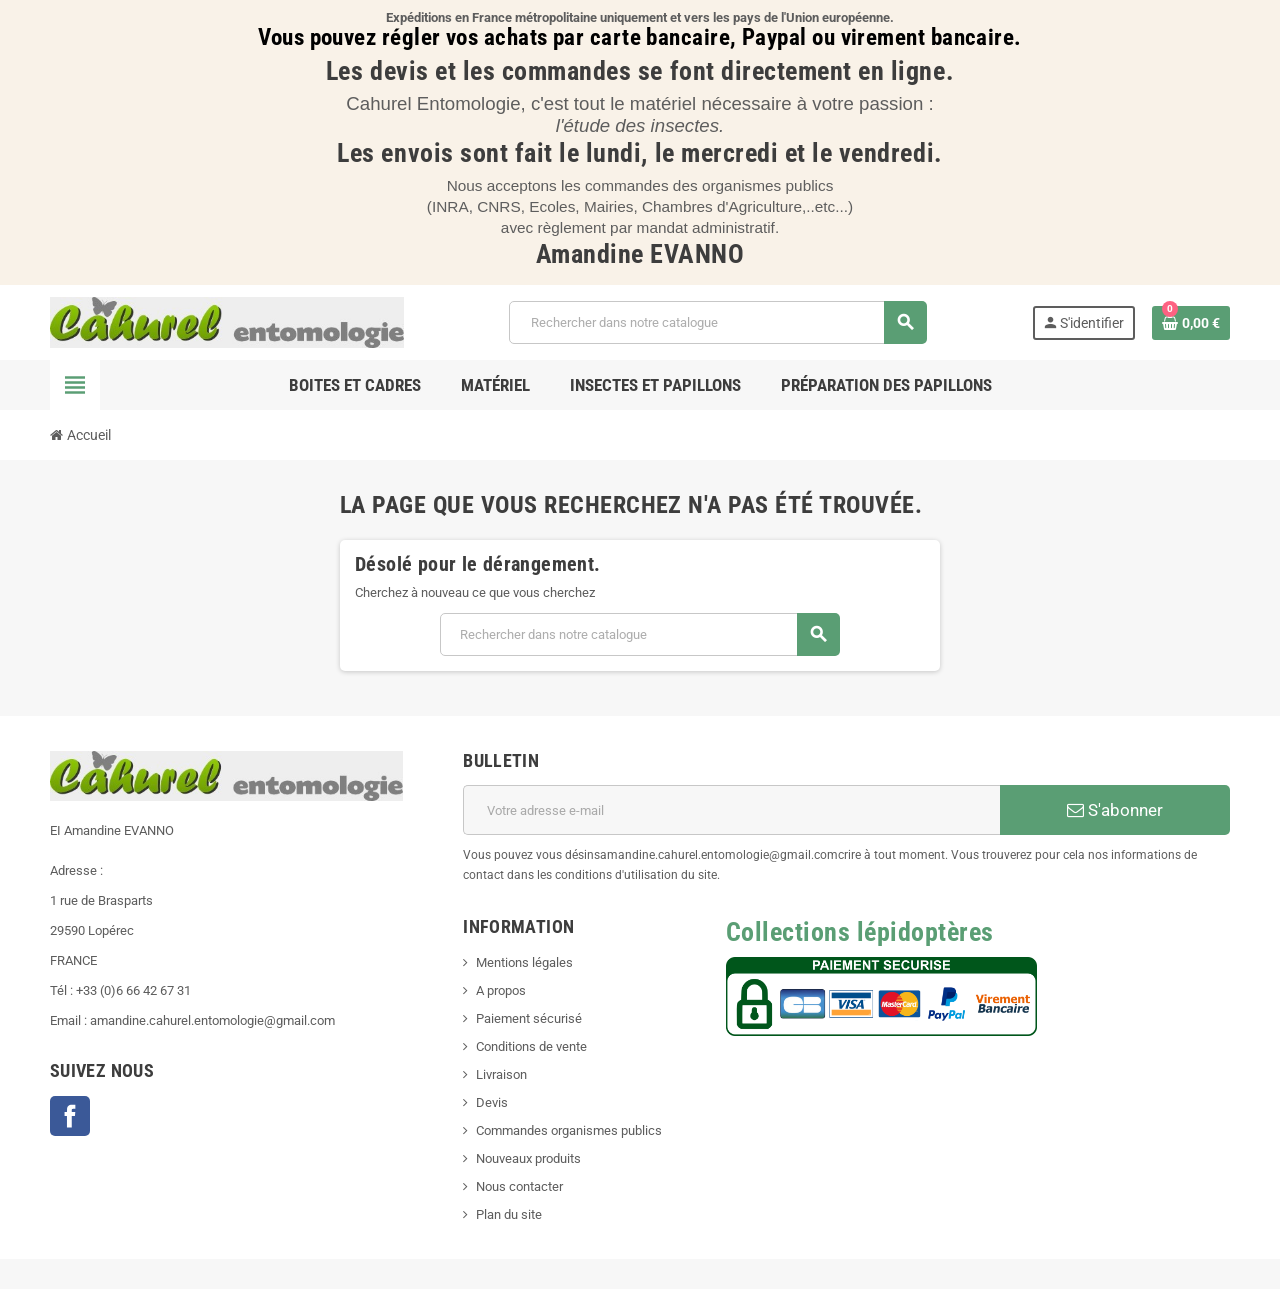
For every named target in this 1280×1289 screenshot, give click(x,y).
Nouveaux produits (528, 1158)
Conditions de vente (531, 1046)
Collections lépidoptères (860, 932)
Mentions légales (524, 962)
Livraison (501, 1074)
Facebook (70, 1116)
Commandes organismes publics (569, 1130)
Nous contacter (519, 1186)
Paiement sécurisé (529, 1018)
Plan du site (509, 1214)
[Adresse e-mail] (731, 810)
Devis (492, 1102)
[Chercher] (717, 322)
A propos (501, 990)
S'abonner (1115, 810)
